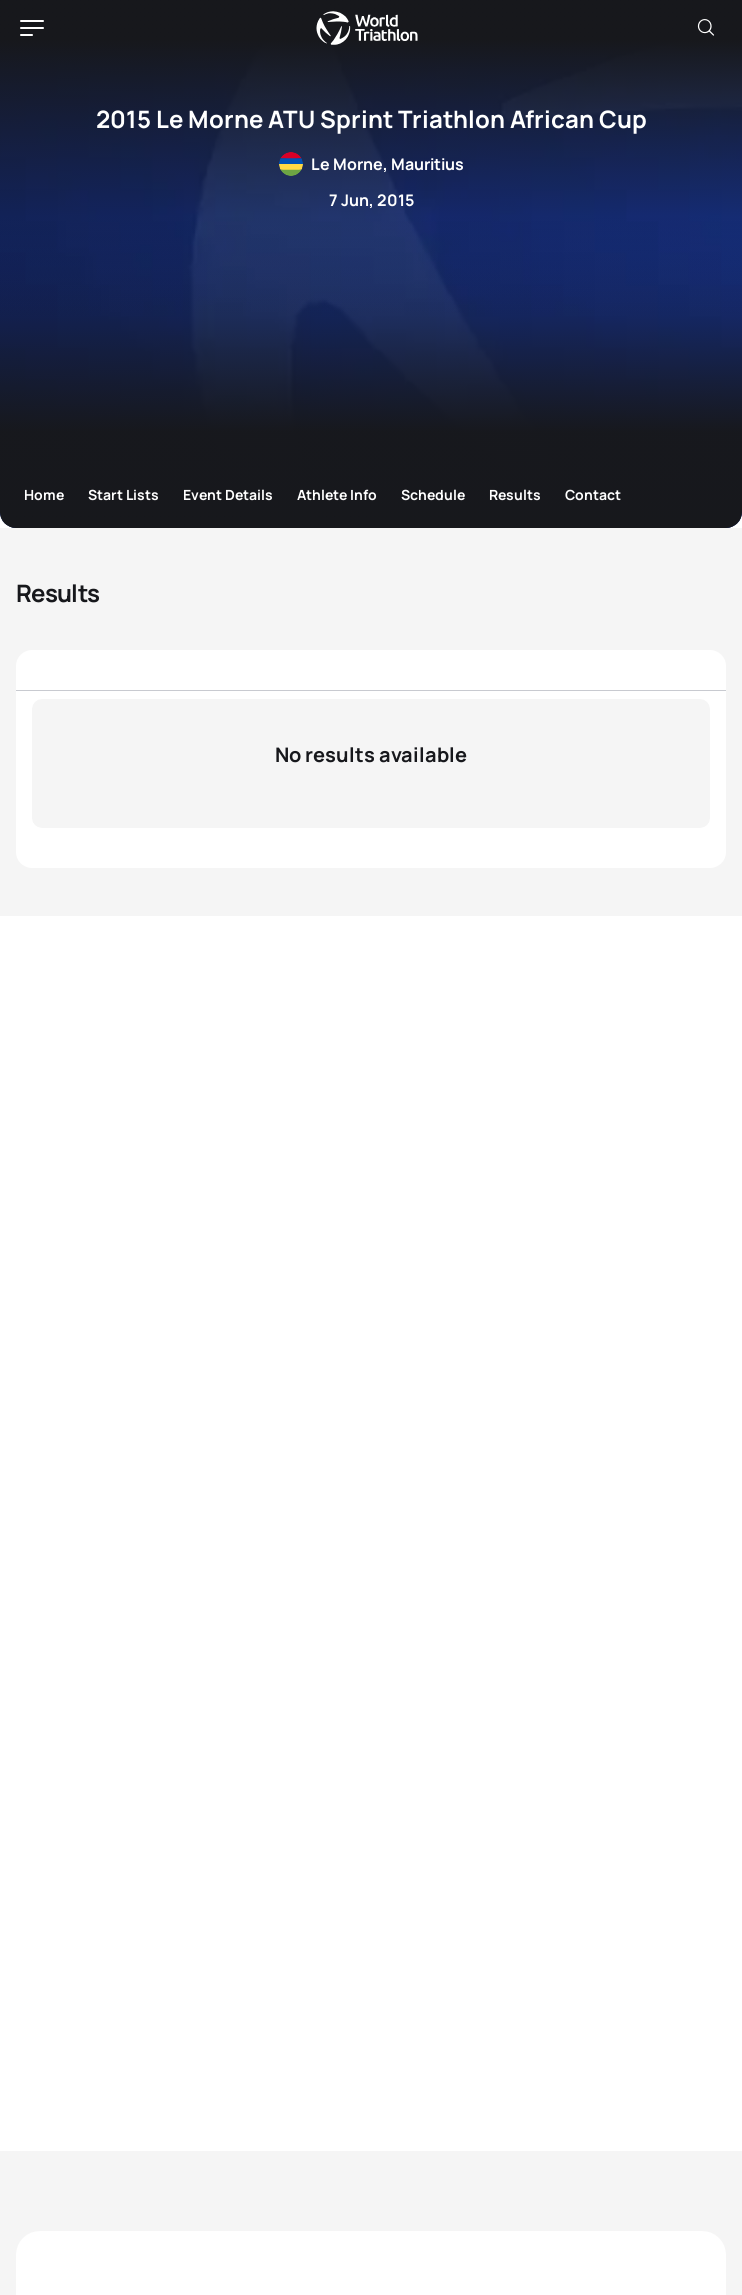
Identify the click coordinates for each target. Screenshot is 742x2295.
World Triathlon (367, 28)
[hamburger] (32, 28)
